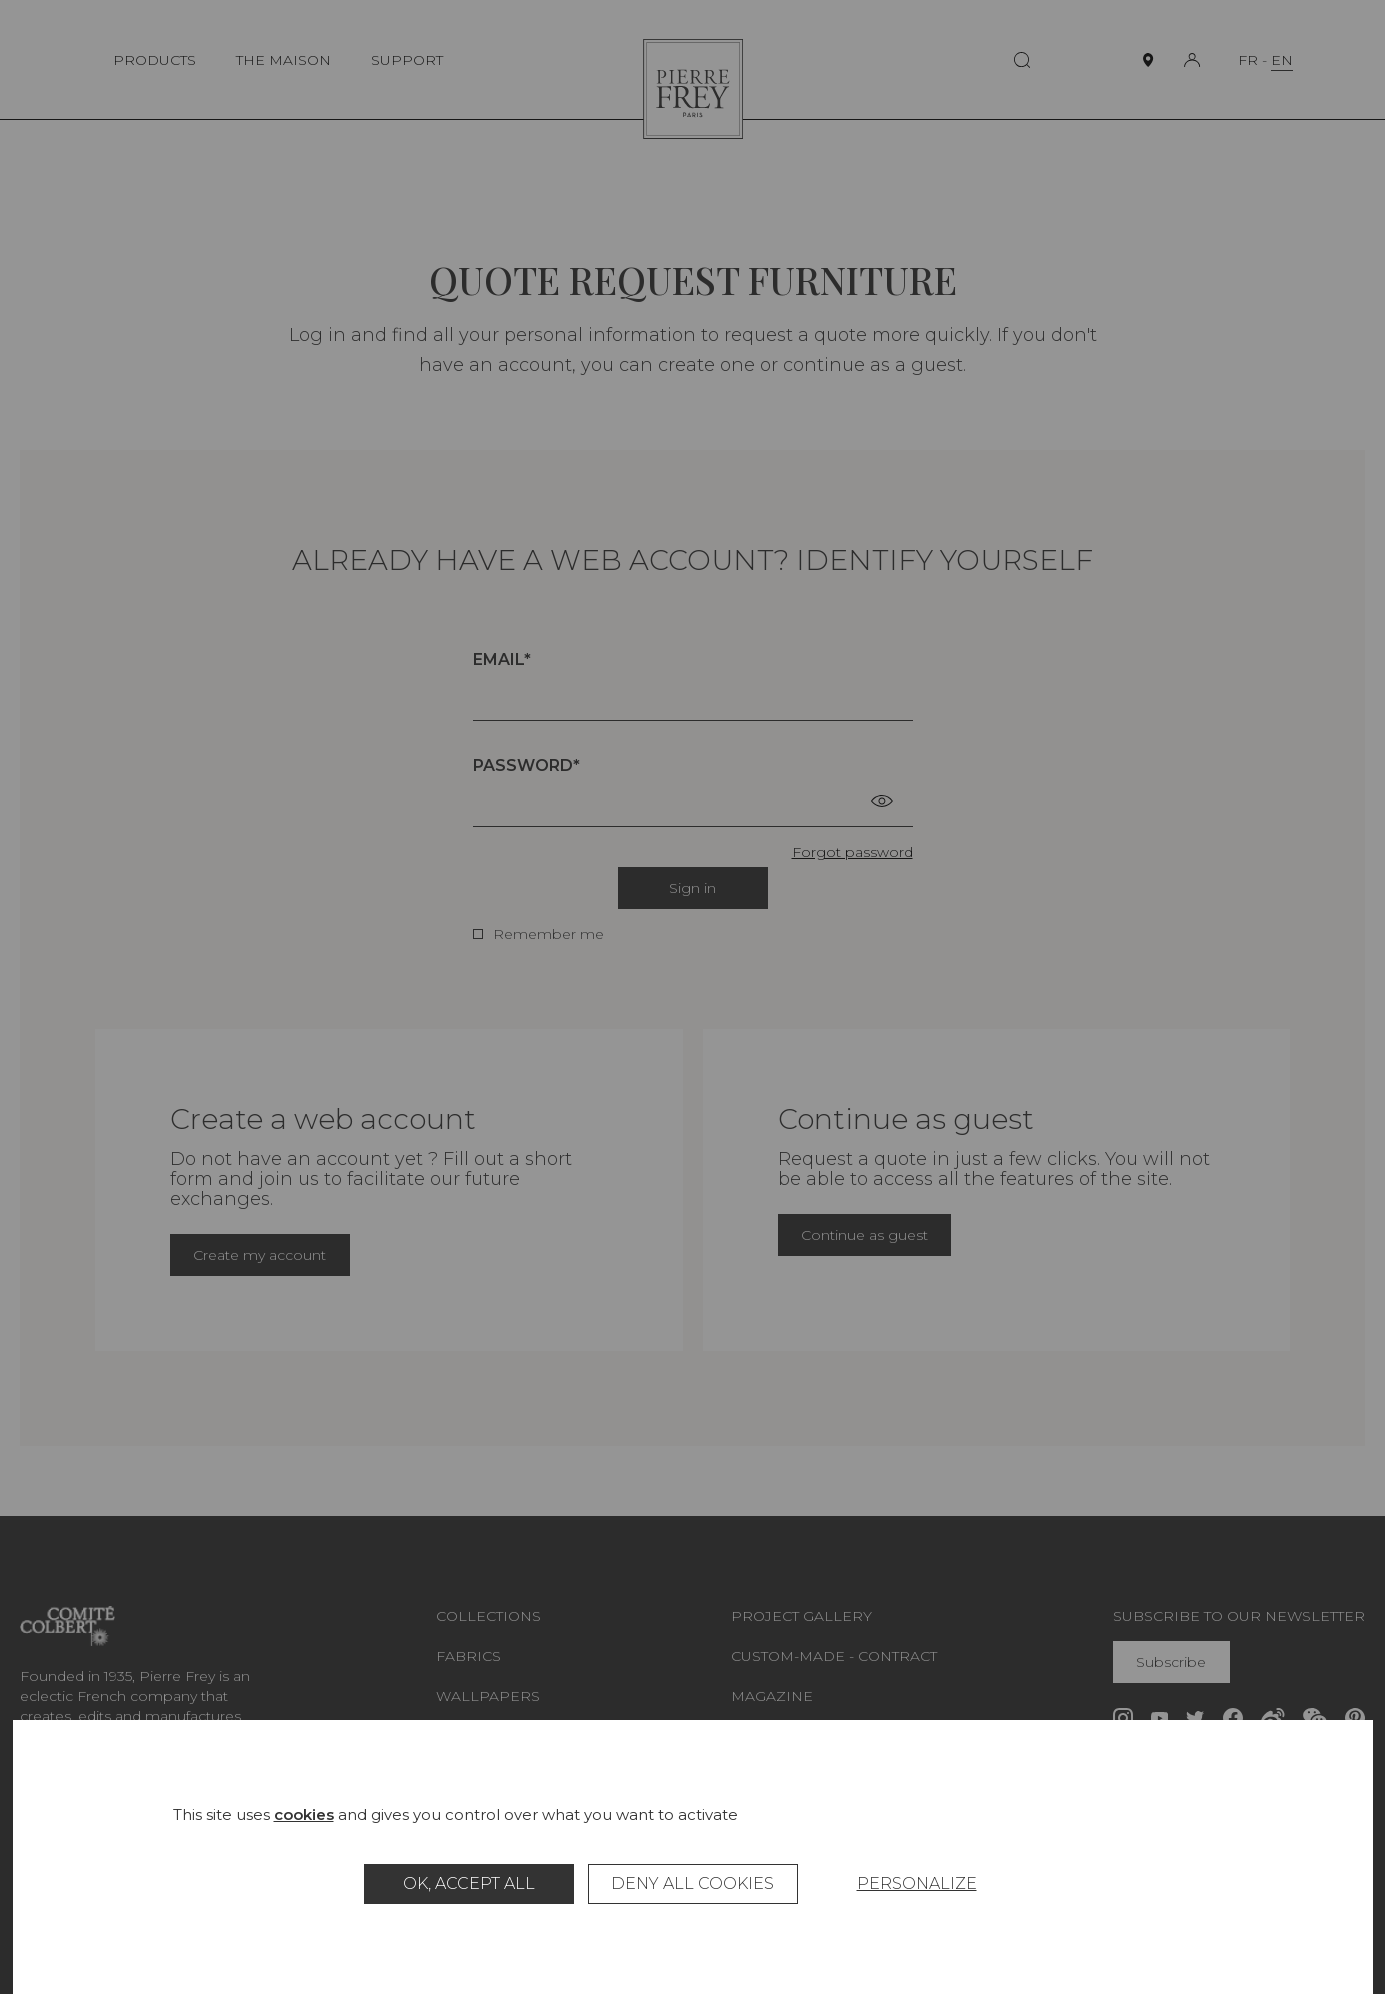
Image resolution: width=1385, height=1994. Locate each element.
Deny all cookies (692, 1883)
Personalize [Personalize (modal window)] (917, 1883)
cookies (304, 1814)
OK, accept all (469, 1883)
